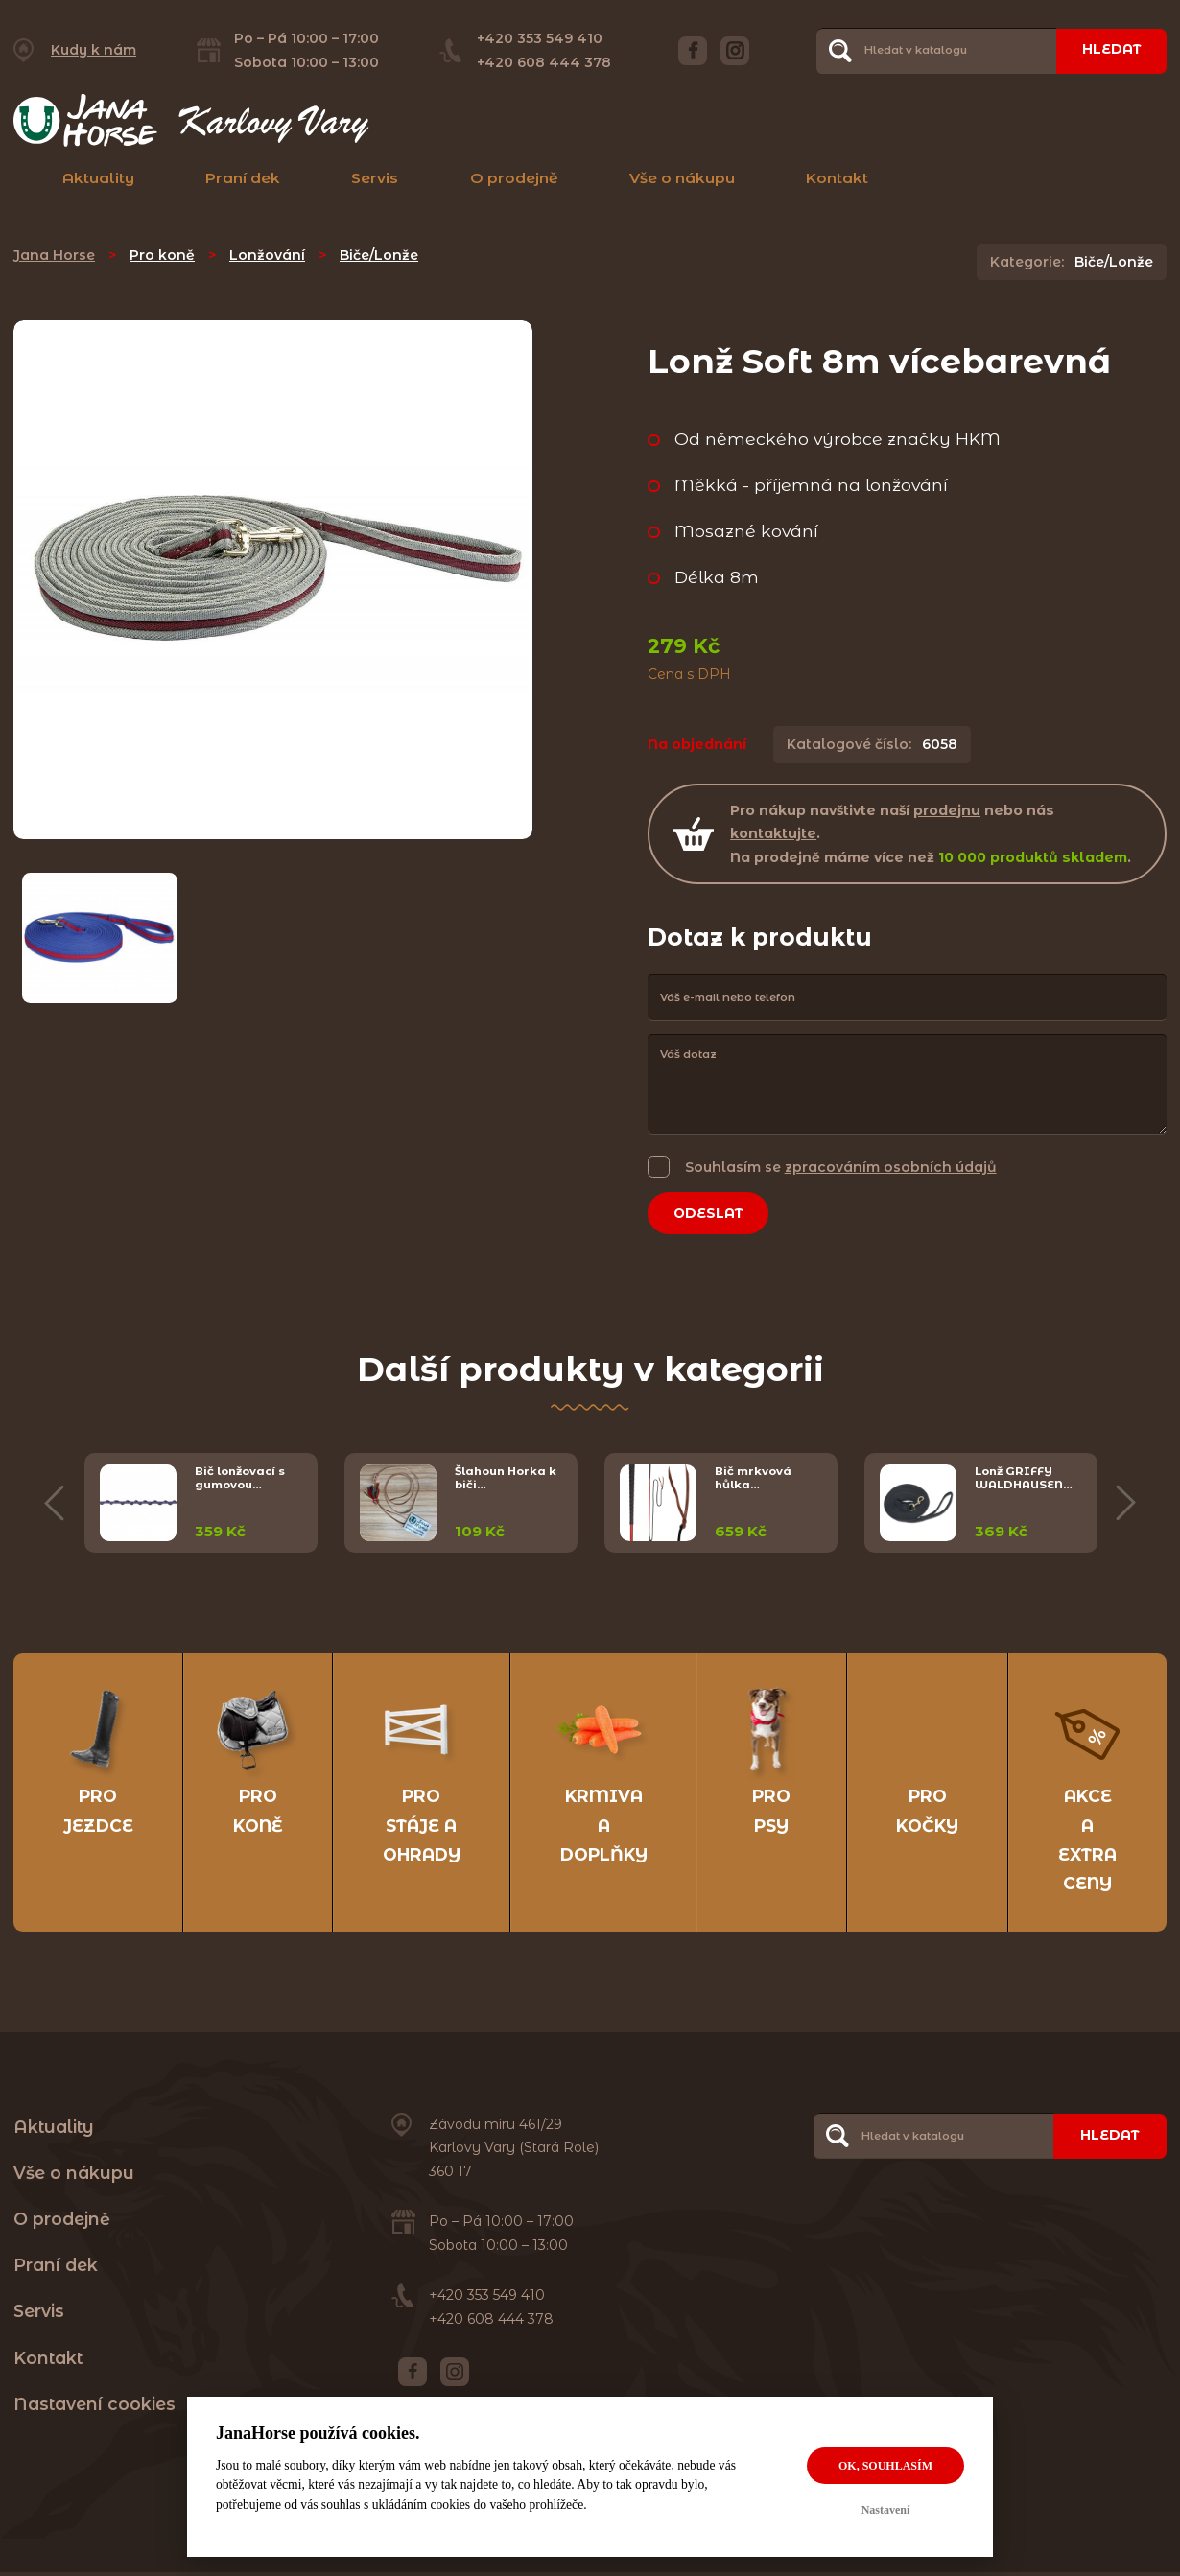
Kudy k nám (93, 50)
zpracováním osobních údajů (891, 1167)
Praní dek (242, 178)
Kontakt (837, 178)
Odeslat (709, 1213)
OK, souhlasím (885, 2465)
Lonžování (267, 255)
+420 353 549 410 (539, 38)
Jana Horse (54, 255)
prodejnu (946, 810)
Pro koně (162, 255)
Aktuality (98, 178)
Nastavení (885, 2510)
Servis (374, 178)
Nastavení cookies (94, 2407)
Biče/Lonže (379, 255)
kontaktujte (773, 833)
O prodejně (514, 178)
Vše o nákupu (682, 178)
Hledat (1110, 50)
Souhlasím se (841, 1167)
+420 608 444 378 (543, 62)
